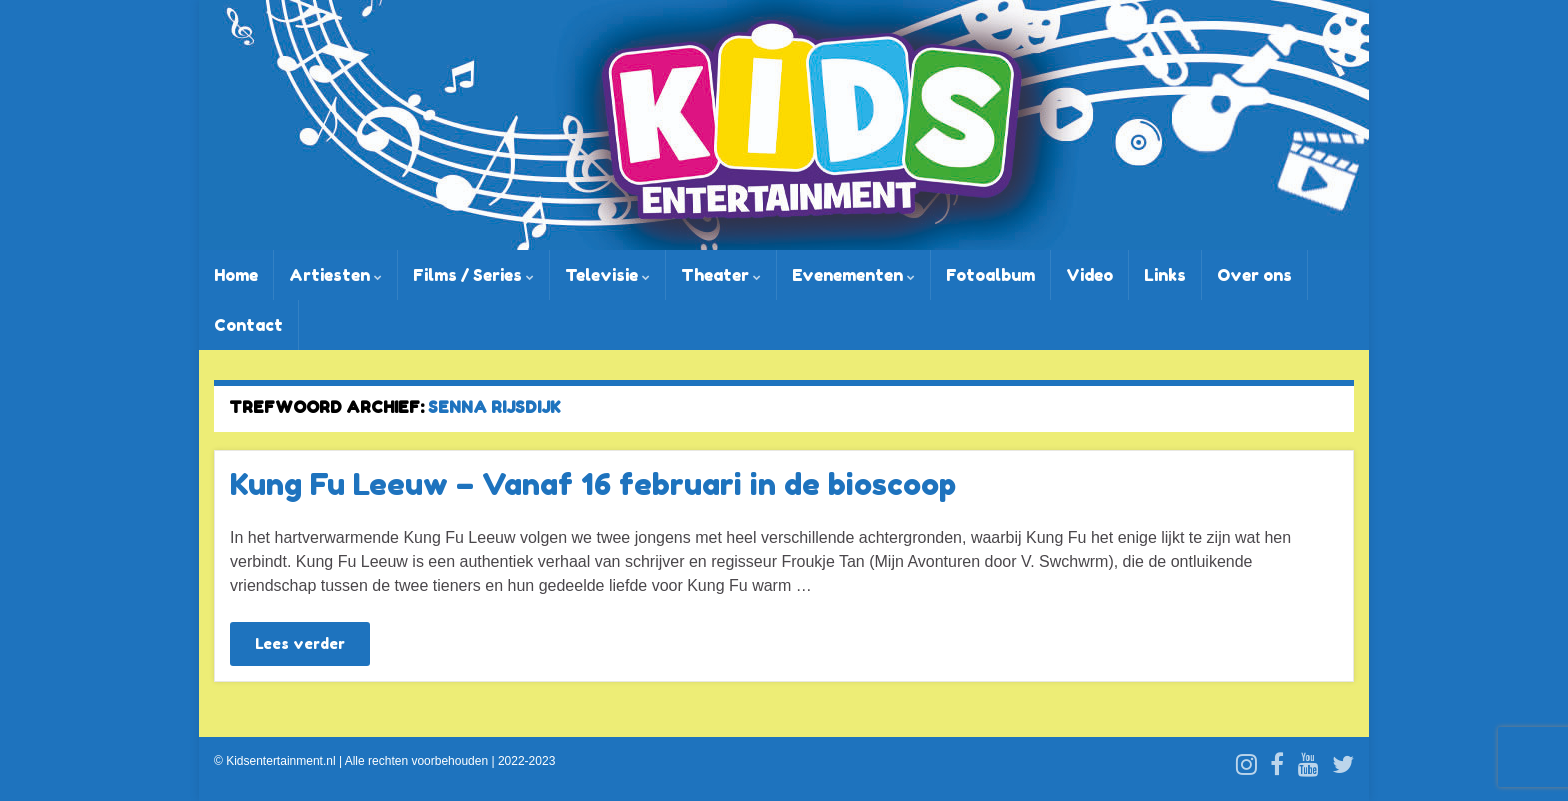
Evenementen (853, 275)
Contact (248, 325)
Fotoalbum (990, 275)
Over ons (1254, 275)
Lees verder (300, 643)
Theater (721, 275)
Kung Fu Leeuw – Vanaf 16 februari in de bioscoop (593, 484)
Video (1089, 275)
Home (236, 275)
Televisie (607, 275)
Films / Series (473, 275)
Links (1165, 275)
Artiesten (335, 275)
